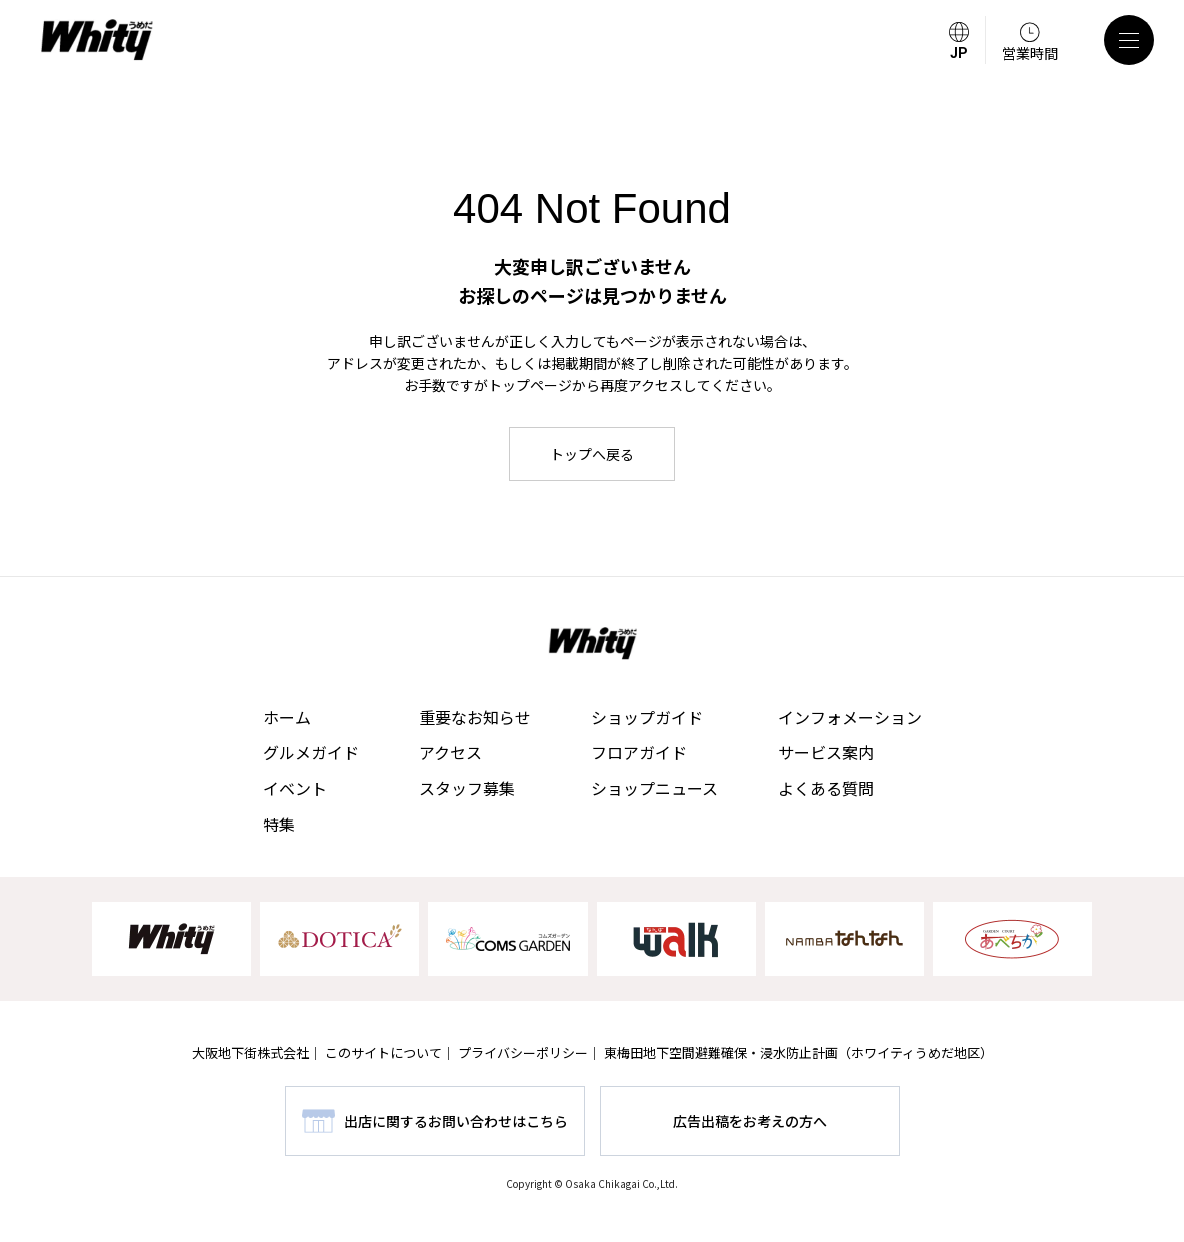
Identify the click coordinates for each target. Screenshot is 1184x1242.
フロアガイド (639, 752)
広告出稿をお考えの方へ (750, 1121)
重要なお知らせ (475, 717)
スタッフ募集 (467, 788)
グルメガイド (311, 752)
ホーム (287, 717)
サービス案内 (826, 752)
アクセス (450, 752)
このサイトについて (383, 1052)
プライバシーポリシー (523, 1052)
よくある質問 (826, 788)
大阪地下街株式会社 (250, 1052)
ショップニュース (654, 788)
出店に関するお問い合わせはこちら (456, 1121)
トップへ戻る (592, 454)
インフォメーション (850, 717)
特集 (279, 824)
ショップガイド (647, 717)
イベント (295, 788)
